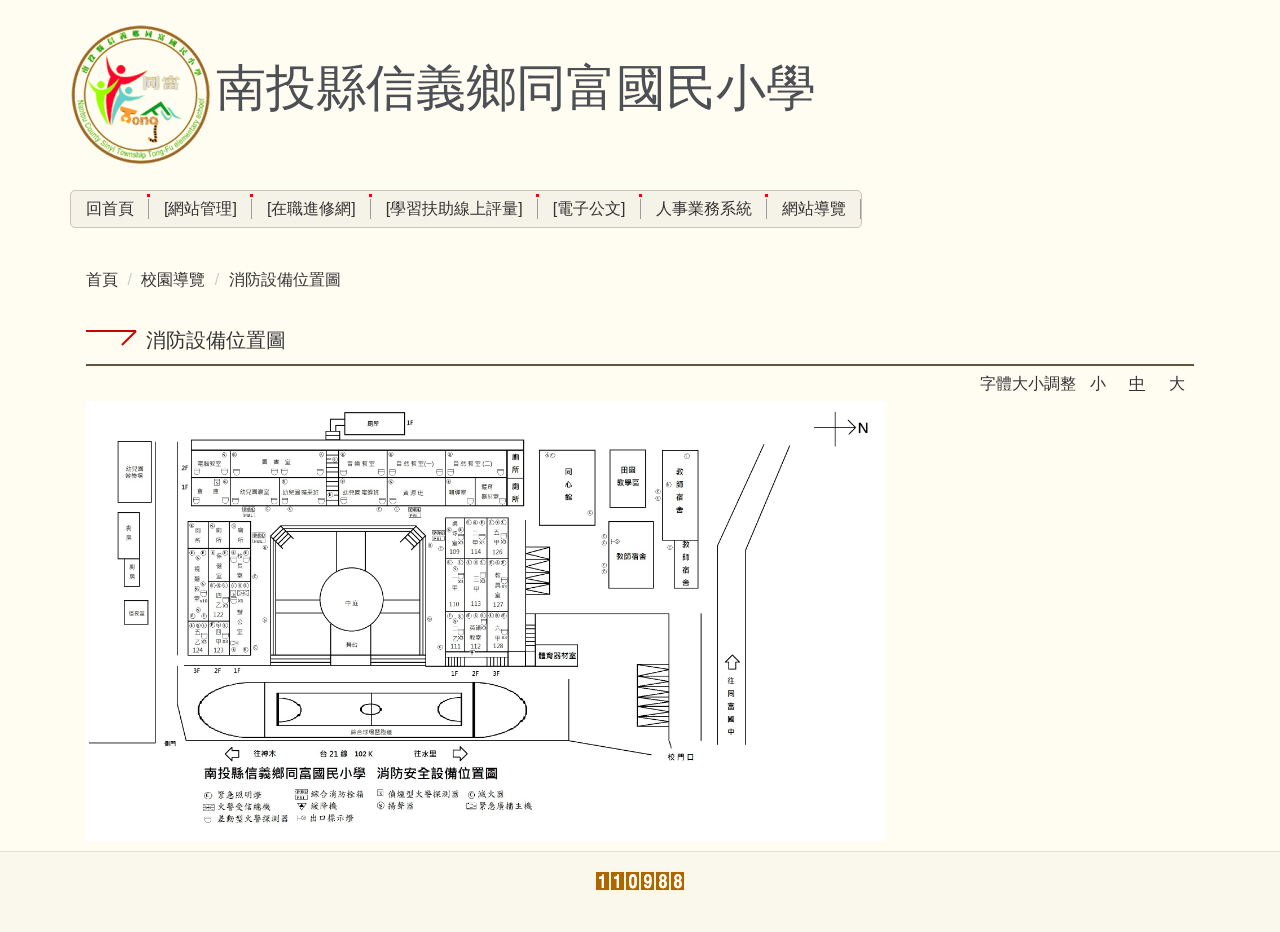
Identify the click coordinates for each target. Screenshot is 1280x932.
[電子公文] (589, 208)
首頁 (102, 279)
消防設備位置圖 (285, 279)
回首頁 (110, 208)
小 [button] (1098, 383)
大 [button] (1177, 383)
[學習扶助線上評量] (454, 208)
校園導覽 (173, 279)
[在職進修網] (311, 208)
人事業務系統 (704, 208)
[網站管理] (200, 208)
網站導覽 (814, 208)
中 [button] (1137, 383)
